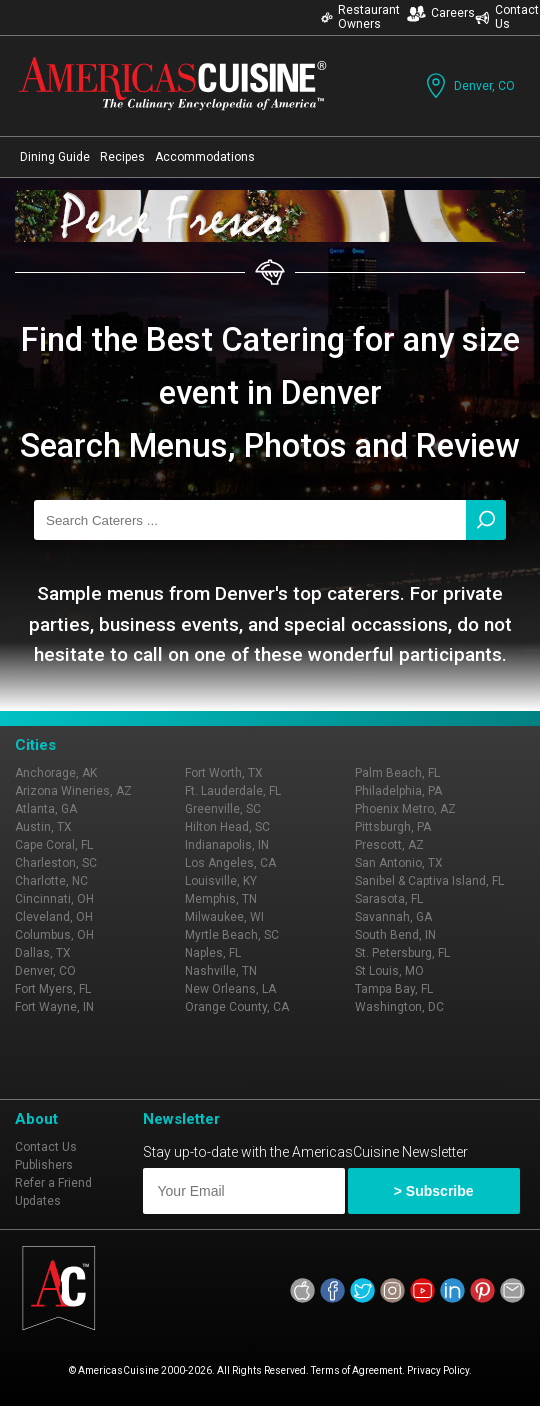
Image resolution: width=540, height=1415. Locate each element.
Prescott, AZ (389, 845)
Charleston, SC (56, 863)
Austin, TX (43, 827)
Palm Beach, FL (397, 773)
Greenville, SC (223, 809)
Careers (441, 13)
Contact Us (46, 1147)
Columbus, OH (54, 935)
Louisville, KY (221, 881)
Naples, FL (213, 953)
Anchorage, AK (56, 773)
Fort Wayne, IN (54, 1007)
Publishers (44, 1165)
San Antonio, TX (399, 863)
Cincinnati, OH (54, 899)
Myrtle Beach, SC (232, 935)
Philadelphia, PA (398, 791)
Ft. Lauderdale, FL (233, 791)
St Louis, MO (389, 971)
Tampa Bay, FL (394, 989)
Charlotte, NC (51, 881)
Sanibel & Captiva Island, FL (429, 881)
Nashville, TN (221, 971)
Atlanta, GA (46, 809)
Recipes (122, 157)
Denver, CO (468, 85)
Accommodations (205, 157)
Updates (38, 1201)
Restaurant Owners (360, 17)
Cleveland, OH (54, 917)
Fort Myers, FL (53, 989)
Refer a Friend (53, 1183)
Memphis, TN (221, 899)
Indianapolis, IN (227, 845)
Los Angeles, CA (230, 863)
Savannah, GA (393, 917)
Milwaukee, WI (224, 917)
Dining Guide (55, 157)
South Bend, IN (395, 935)
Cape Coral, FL (54, 845)
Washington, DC (399, 1007)
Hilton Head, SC (227, 827)
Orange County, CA (237, 1007)
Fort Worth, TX (224, 773)
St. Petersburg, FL (402, 953)
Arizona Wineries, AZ (73, 791)
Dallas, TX (43, 953)
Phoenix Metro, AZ (405, 809)
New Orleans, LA (230, 989)
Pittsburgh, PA (393, 827)
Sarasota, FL (389, 899)
